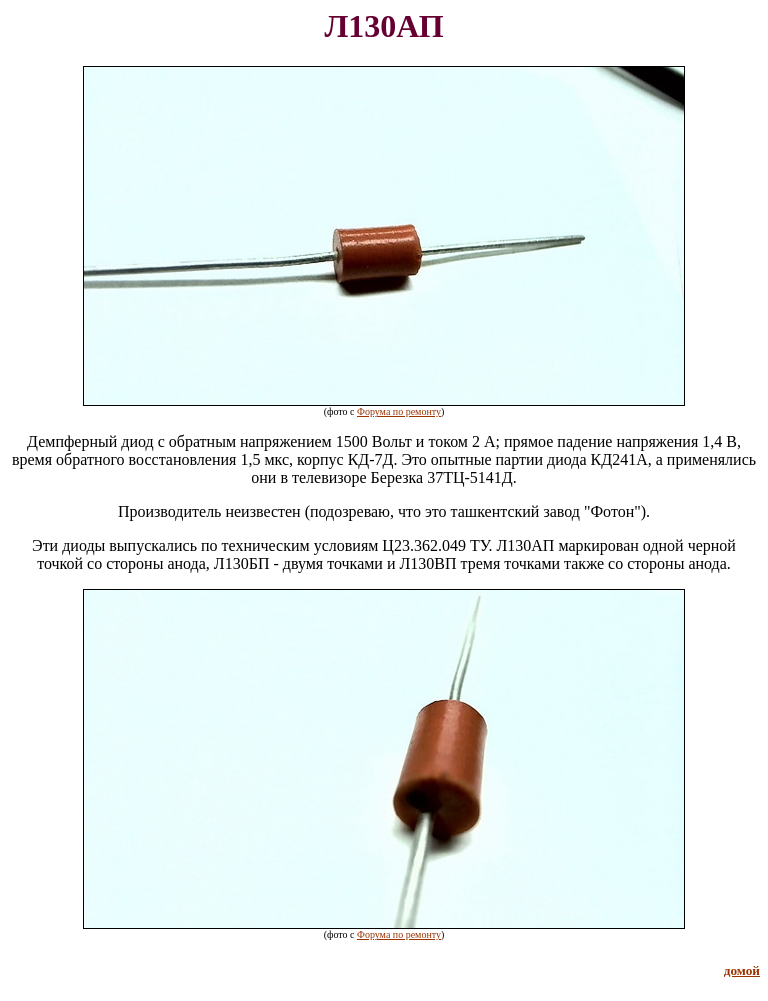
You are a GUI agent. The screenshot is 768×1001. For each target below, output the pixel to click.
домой (742, 970)
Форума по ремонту (399, 411)
